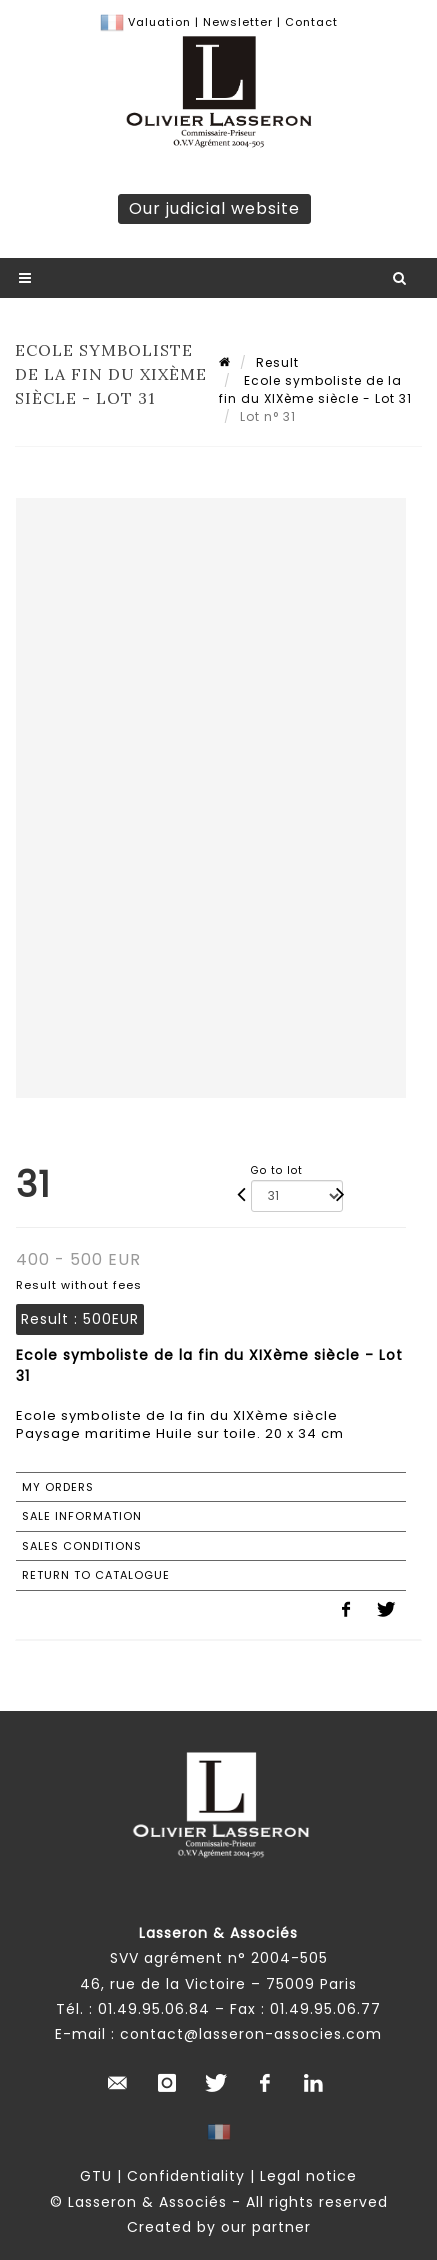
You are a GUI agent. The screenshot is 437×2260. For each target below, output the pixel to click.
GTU (96, 2176)
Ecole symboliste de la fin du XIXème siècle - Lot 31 (315, 389)
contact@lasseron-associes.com (251, 2034)
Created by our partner (219, 2227)
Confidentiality (186, 2176)
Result (277, 362)
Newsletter (236, 22)
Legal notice (308, 2176)
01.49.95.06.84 (154, 2009)
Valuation (159, 22)
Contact (311, 22)
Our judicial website (214, 208)
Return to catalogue (96, 1575)
